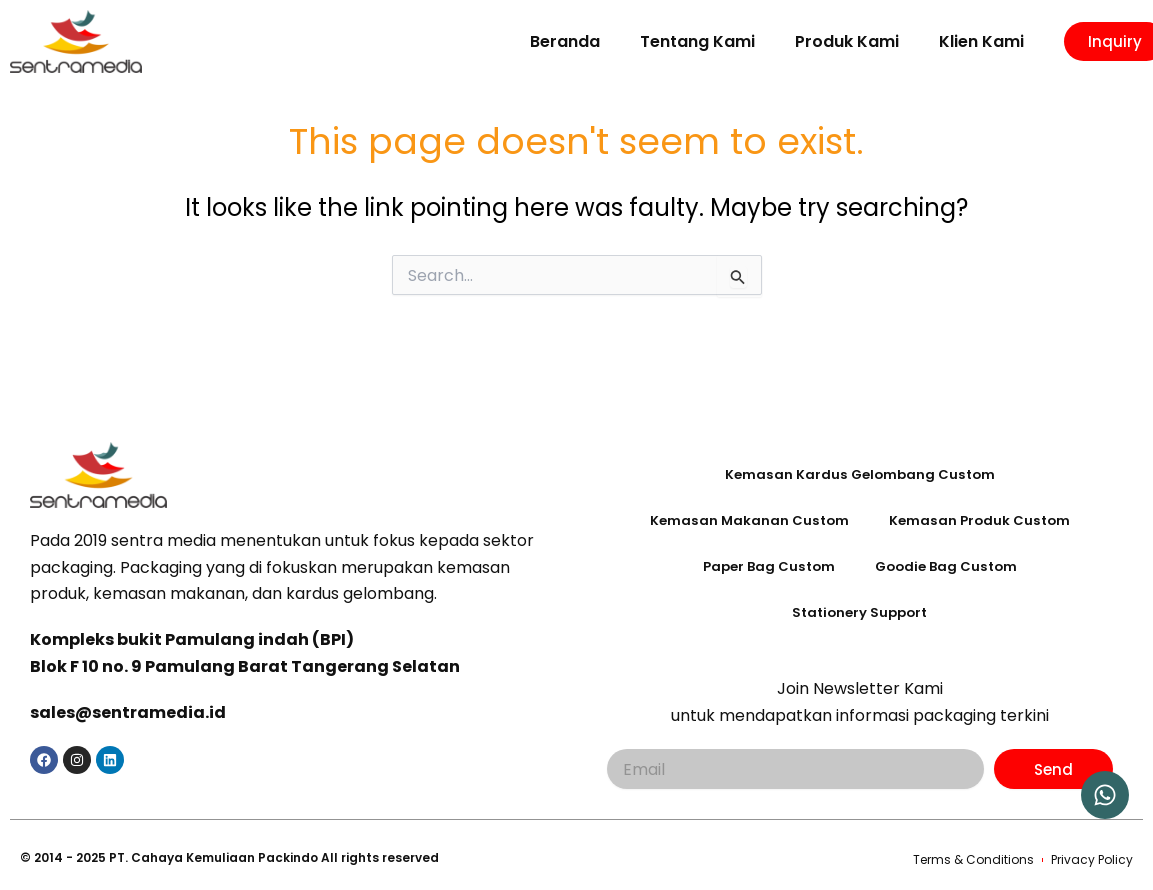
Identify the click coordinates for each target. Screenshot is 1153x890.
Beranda (565, 41)
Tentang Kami (697, 41)
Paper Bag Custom (765, 567)
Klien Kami (981, 41)
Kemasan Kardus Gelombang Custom (859, 475)
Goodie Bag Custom (948, 567)
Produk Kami (847, 41)
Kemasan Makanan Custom (746, 521)
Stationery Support (859, 613)
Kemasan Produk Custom (981, 521)
